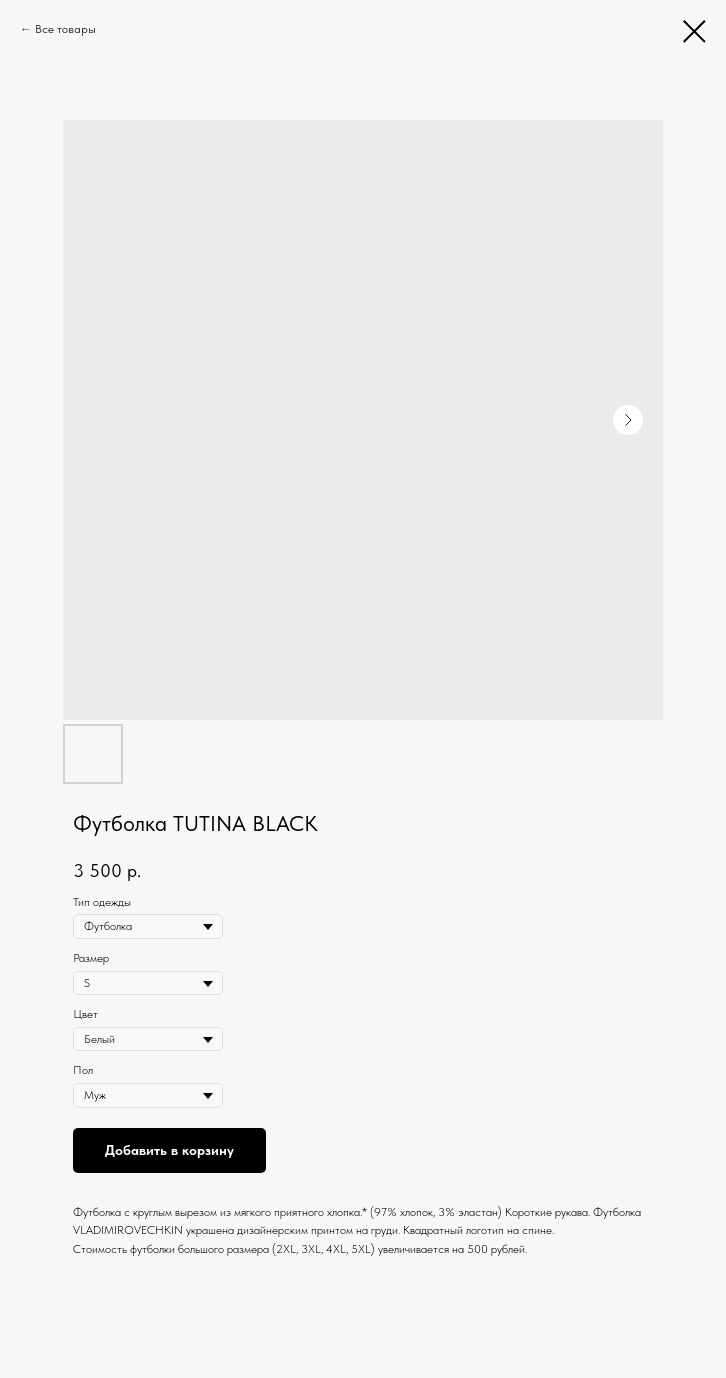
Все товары (65, 29)
